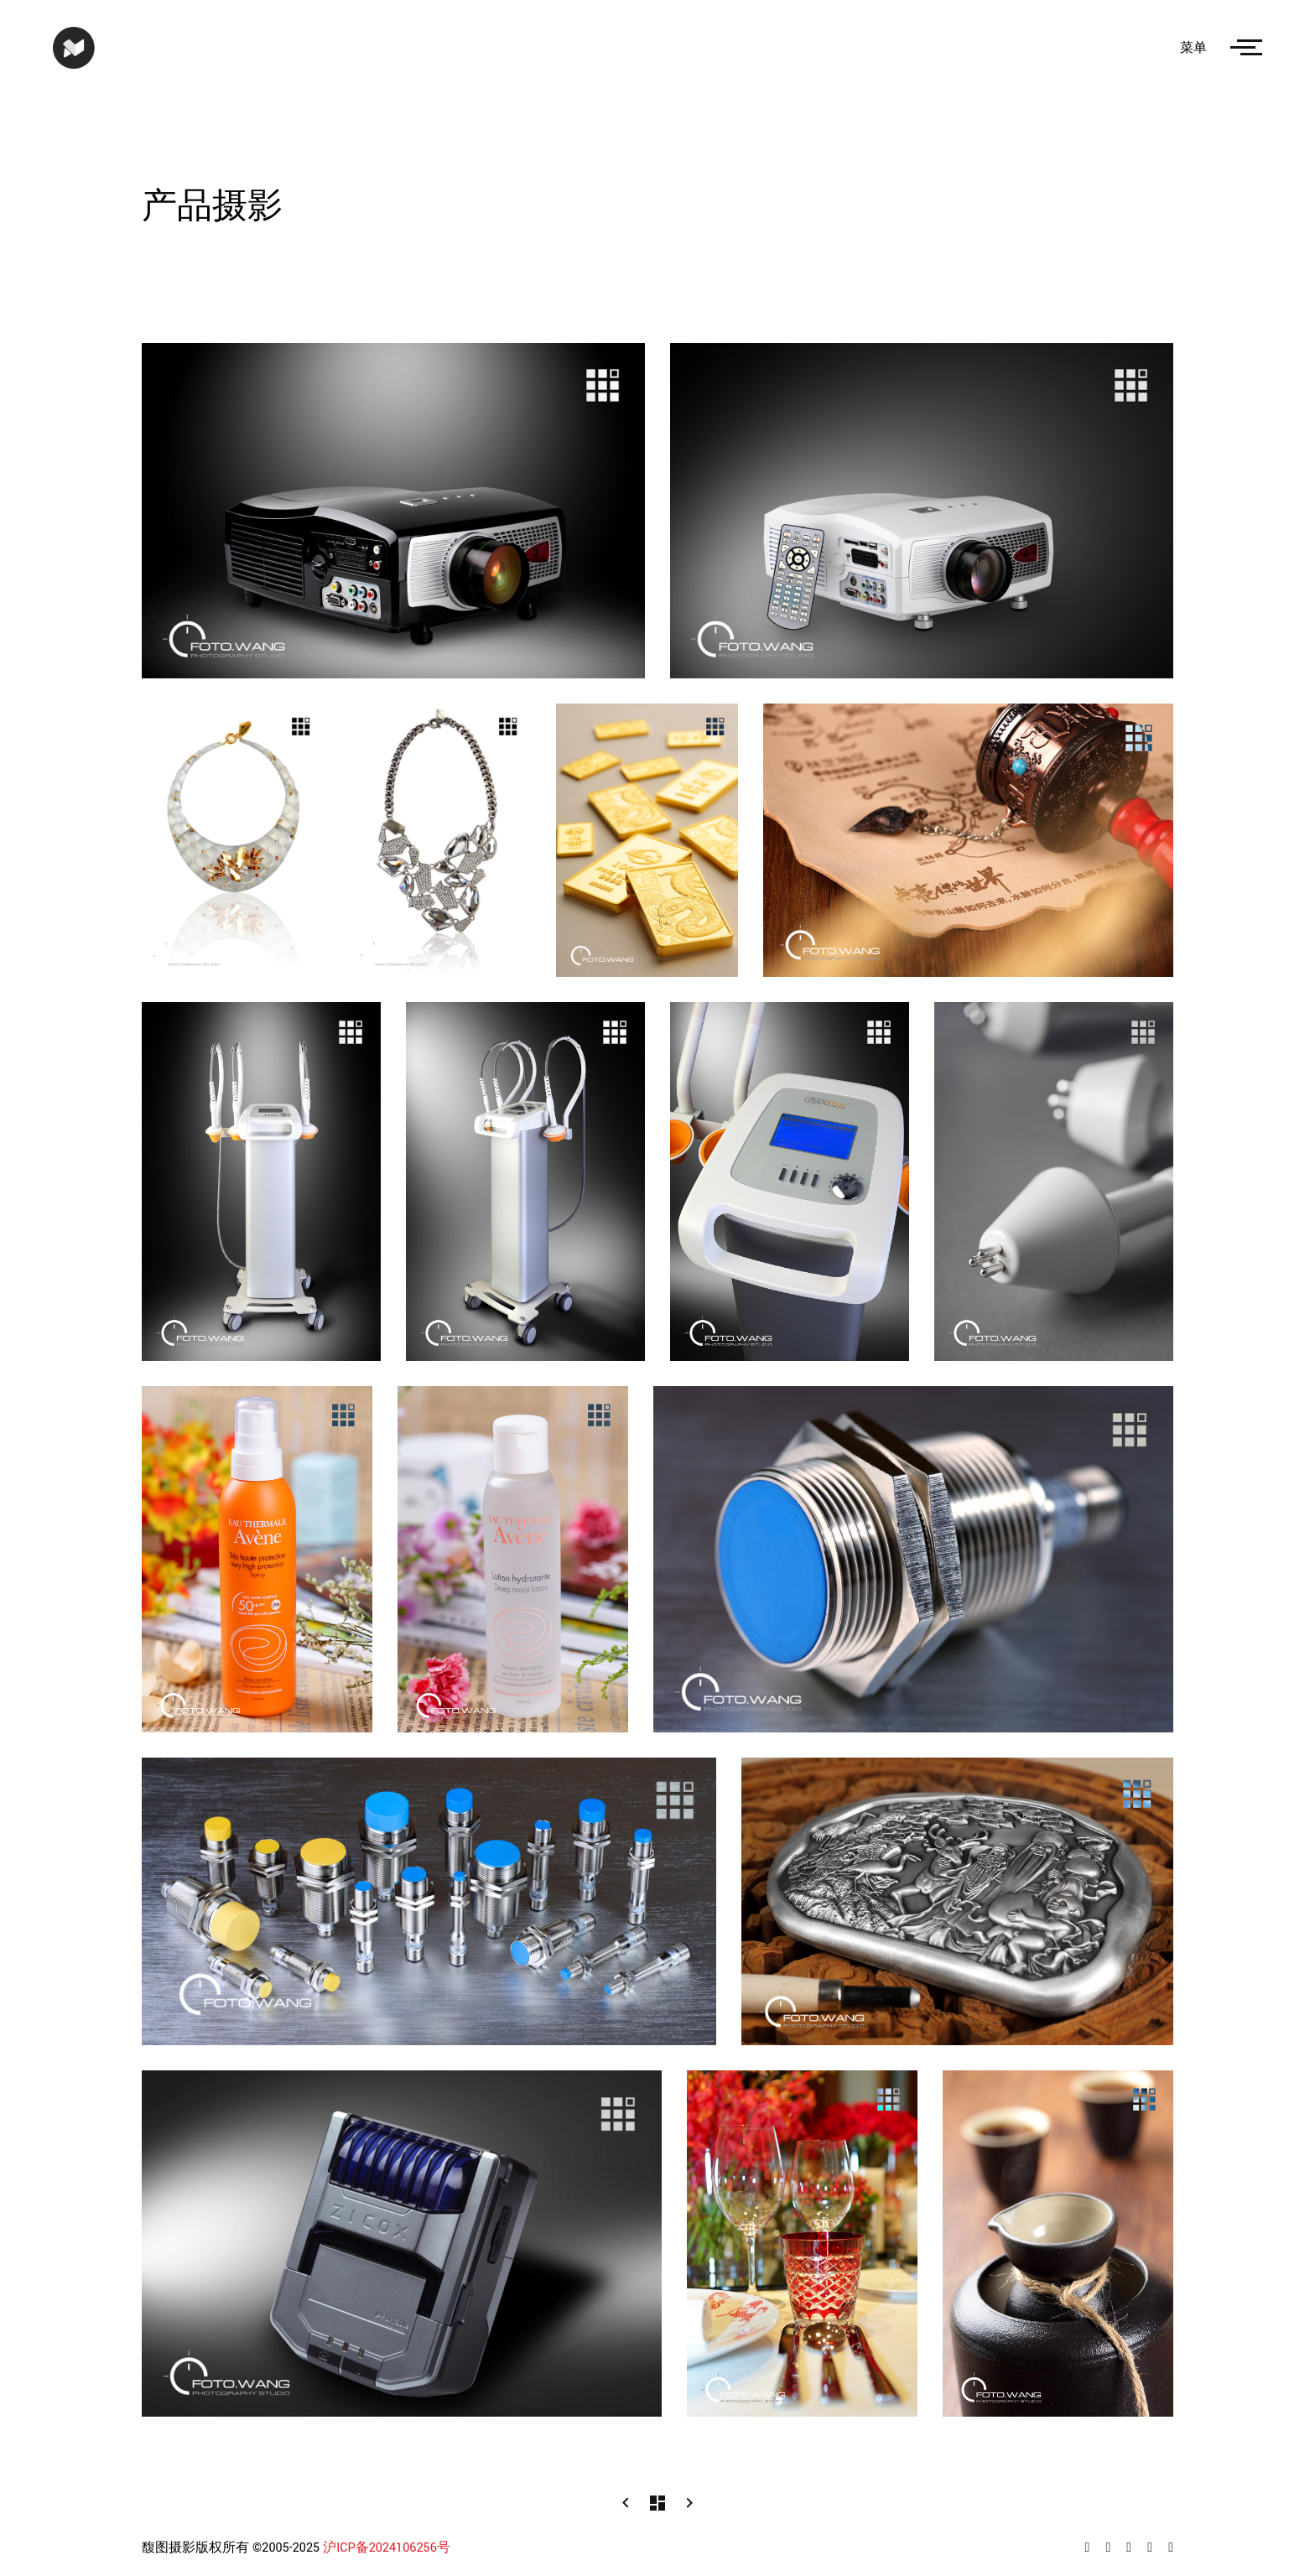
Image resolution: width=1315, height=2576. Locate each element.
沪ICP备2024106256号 (386, 2548)
